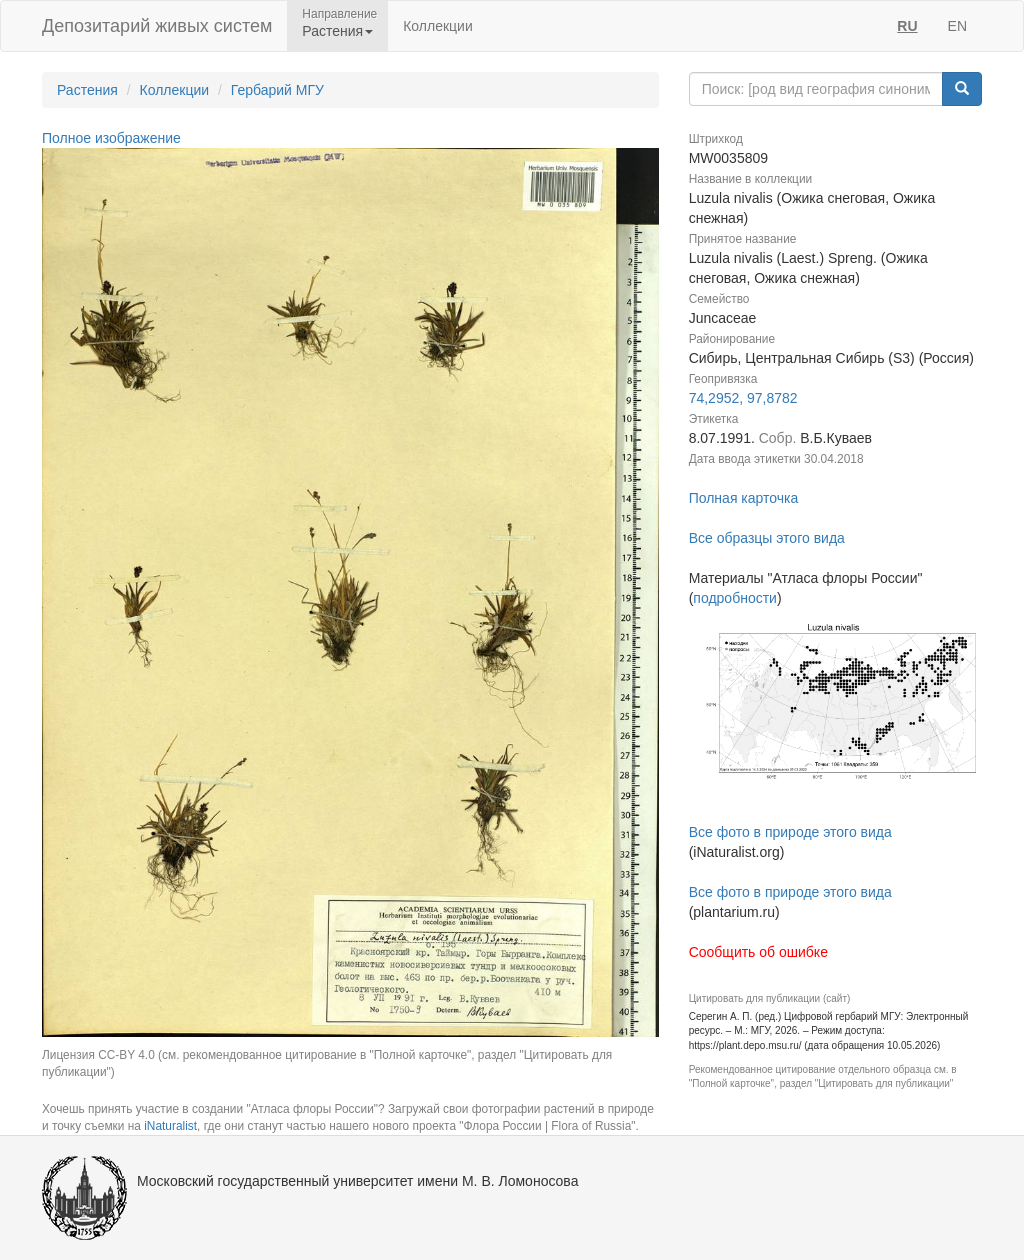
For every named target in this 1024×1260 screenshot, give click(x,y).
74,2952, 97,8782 (743, 398)
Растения (87, 90)
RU (907, 26)
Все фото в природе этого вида (790, 832)
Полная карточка (744, 498)
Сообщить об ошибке (758, 952)
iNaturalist (170, 1126)
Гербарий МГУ (277, 90)
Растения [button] (337, 31)
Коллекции (438, 26)
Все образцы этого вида (767, 538)
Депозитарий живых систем (157, 26)
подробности (735, 598)
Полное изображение (111, 138)
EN (957, 26)
